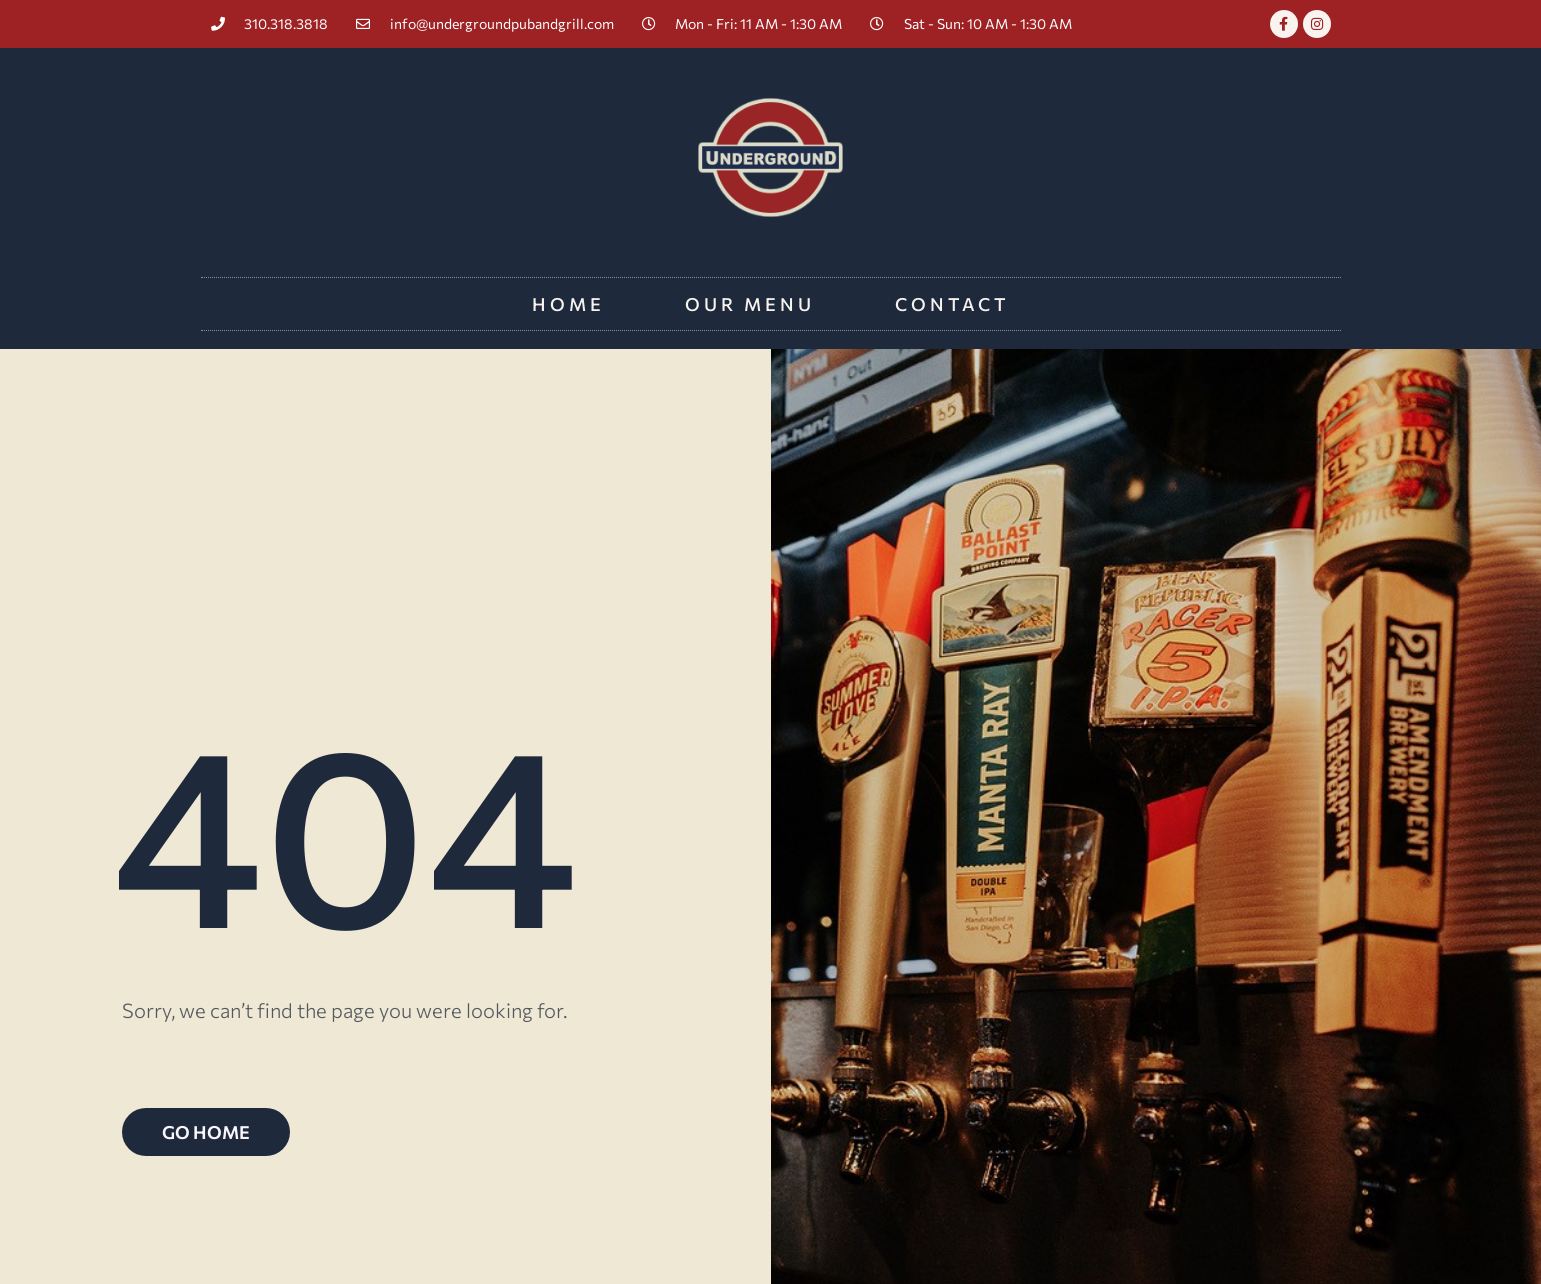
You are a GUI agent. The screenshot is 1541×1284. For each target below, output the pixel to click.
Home (568, 304)
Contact (952, 304)
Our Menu (750, 304)
